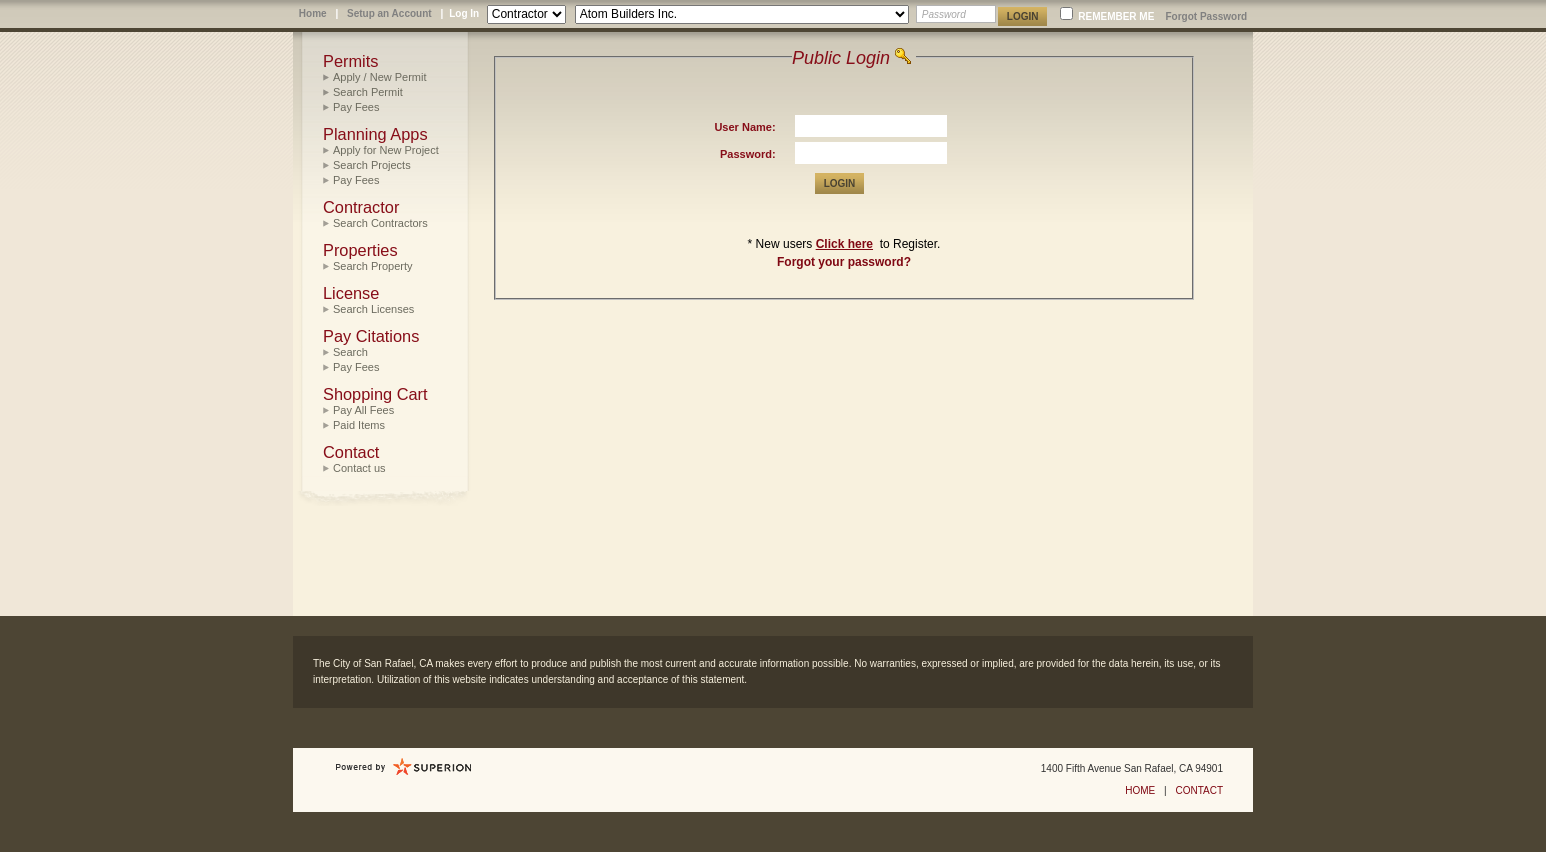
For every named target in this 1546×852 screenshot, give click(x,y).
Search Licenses (373, 309)
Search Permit (368, 92)
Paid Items (359, 425)
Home (313, 13)
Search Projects (372, 165)
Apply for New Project (386, 150)
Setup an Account (389, 13)
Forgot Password (1206, 16)
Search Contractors (380, 223)
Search (350, 352)
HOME (1140, 790)
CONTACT (1199, 790)
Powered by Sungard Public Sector (404, 767)
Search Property (372, 266)
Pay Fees (356, 107)
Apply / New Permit (380, 77)
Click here (844, 244)
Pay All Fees (363, 410)
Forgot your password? (844, 262)
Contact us (359, 468)
